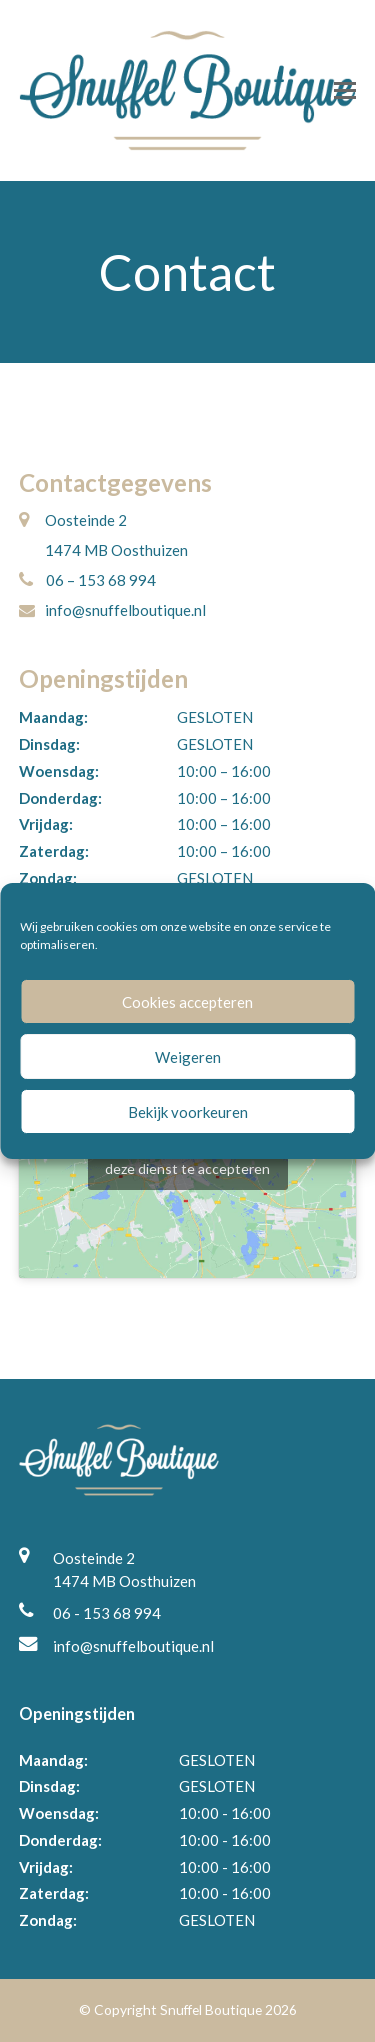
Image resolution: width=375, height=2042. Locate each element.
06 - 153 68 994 (107, 1613)
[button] (345, 90)
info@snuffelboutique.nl (133, 1646)
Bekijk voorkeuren (188, 1112)
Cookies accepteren (187, 1002)
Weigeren (188, 1057)
